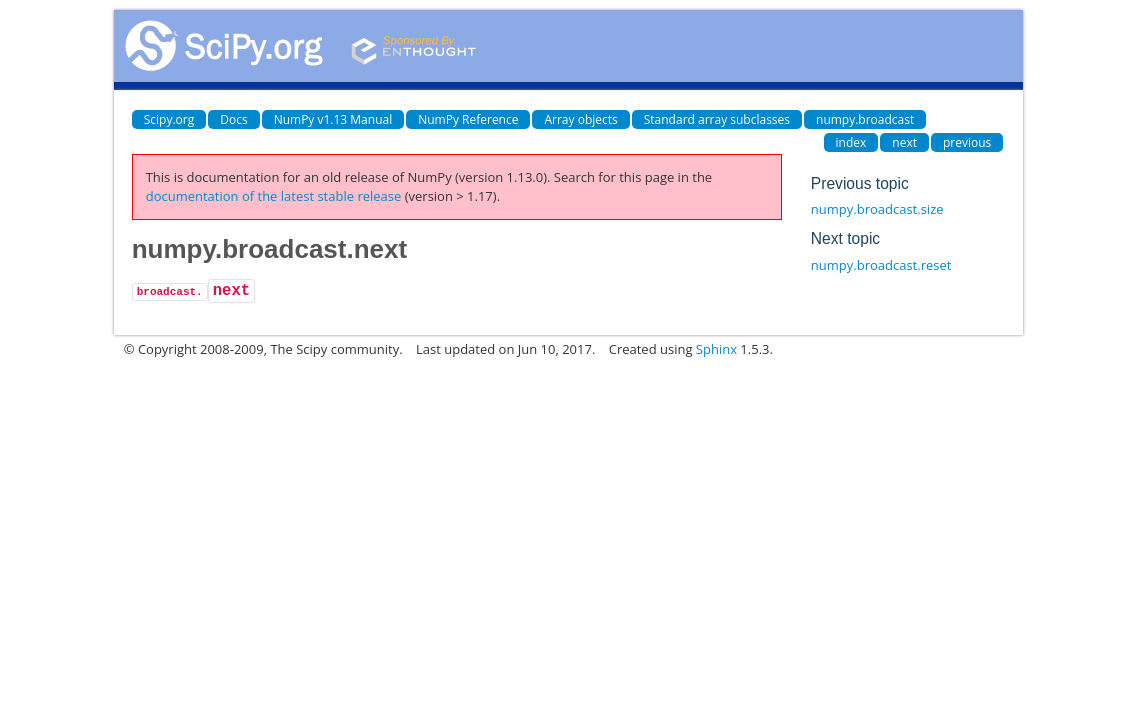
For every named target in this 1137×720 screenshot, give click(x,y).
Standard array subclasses (717, 119)
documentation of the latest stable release (274, 196)
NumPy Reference (468, 119)
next (904, 142)
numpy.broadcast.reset (881, 265)
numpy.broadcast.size (877, 209)
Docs (233, 119)
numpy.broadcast (865, 119)
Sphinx (716, 349)
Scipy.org (169, 119)
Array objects (580, 119)
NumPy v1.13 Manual (333, 119)
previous (967, 142)
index (851, 142)
